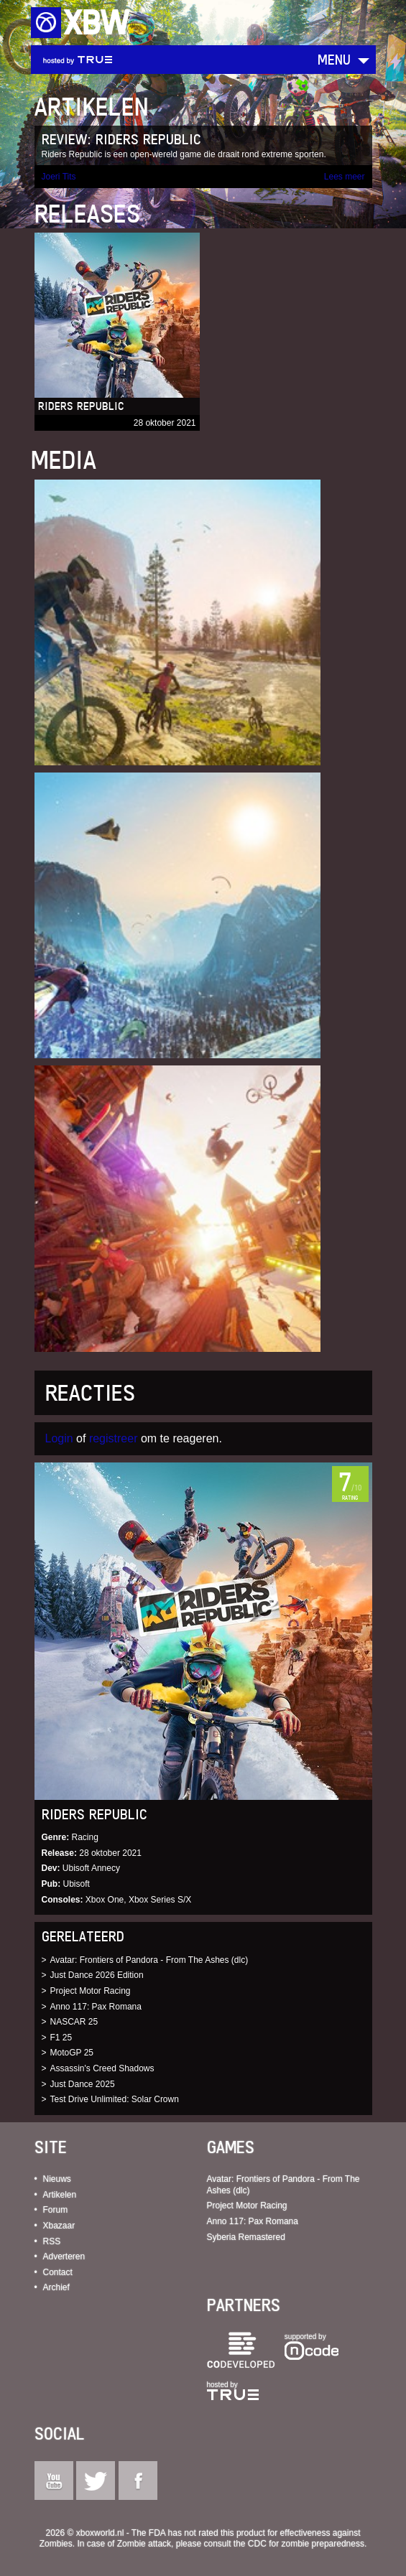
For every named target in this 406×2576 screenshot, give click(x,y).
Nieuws (57, 2179)
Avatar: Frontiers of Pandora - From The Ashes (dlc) (149, 1960)
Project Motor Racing (90, 1991)
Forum (55, 2210)
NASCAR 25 (74, 2022)
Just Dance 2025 (82, 2084)
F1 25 (61, 2038)
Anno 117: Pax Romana (96, 2007)
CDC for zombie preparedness (306, 2544)
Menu (334, 59)
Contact (58, 2272)
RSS (52, 2241)
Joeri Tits (59, 177)
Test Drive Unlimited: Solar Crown (114, 2099)
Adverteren (64, 2256)
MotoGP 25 (71, 2053)
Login (59, 1438)
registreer (113, 1438)
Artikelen (60, 2195)
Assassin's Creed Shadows (102, 2068)
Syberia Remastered (246, 2237)
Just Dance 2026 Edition (97, 1975)
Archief (56, 2287)
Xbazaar (59, 2226)
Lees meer (344, 176)
